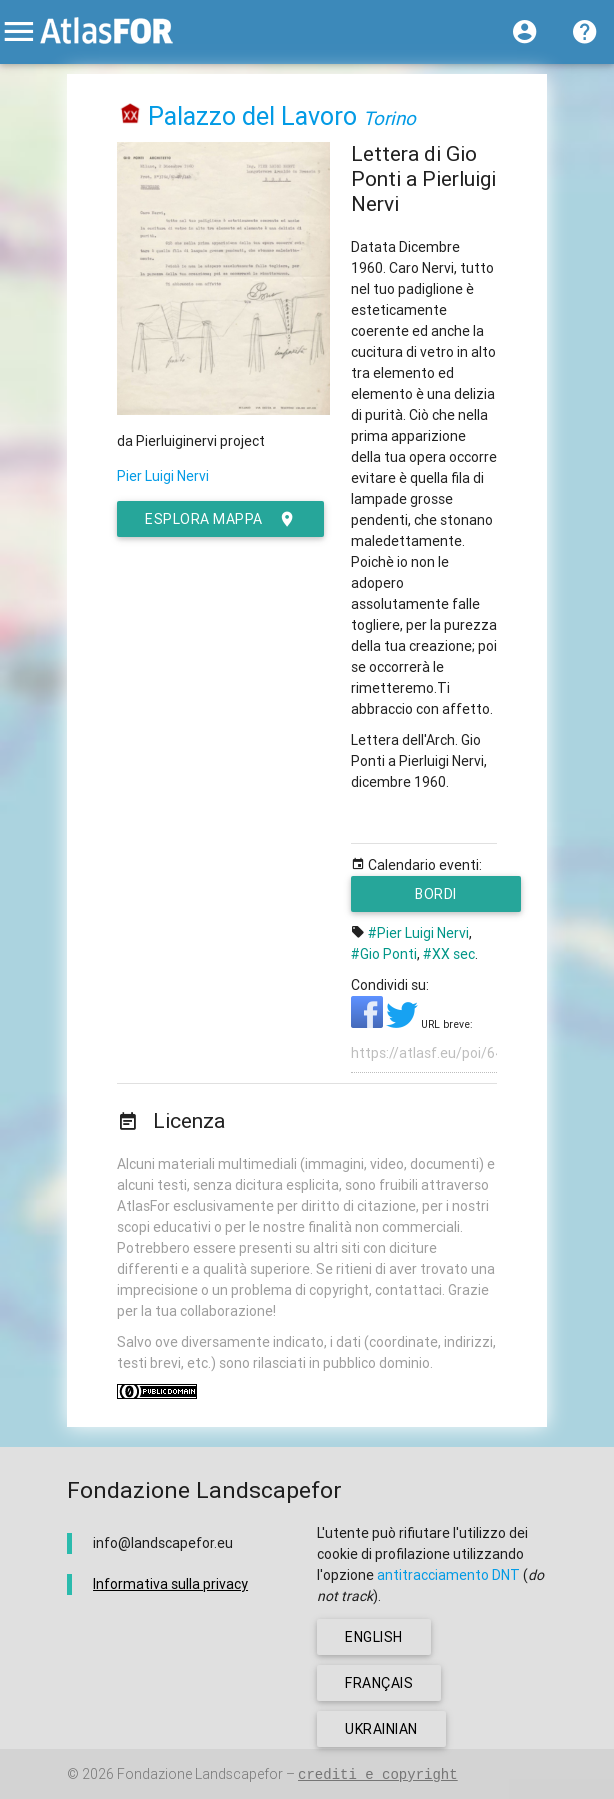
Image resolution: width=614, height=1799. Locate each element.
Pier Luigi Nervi (163, 476)
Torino (389, 118)
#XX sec (449, 954)
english (374, 1637)
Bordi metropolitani (436, 898)
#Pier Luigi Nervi (418, 933)
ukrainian (381, 1729)
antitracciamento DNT (448, 1575)
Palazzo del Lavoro (252, 116)
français (379, 1683)
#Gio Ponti (384, 954)
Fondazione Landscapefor (200, 1774)
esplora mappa (220, 519)
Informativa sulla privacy (170, 1584)
